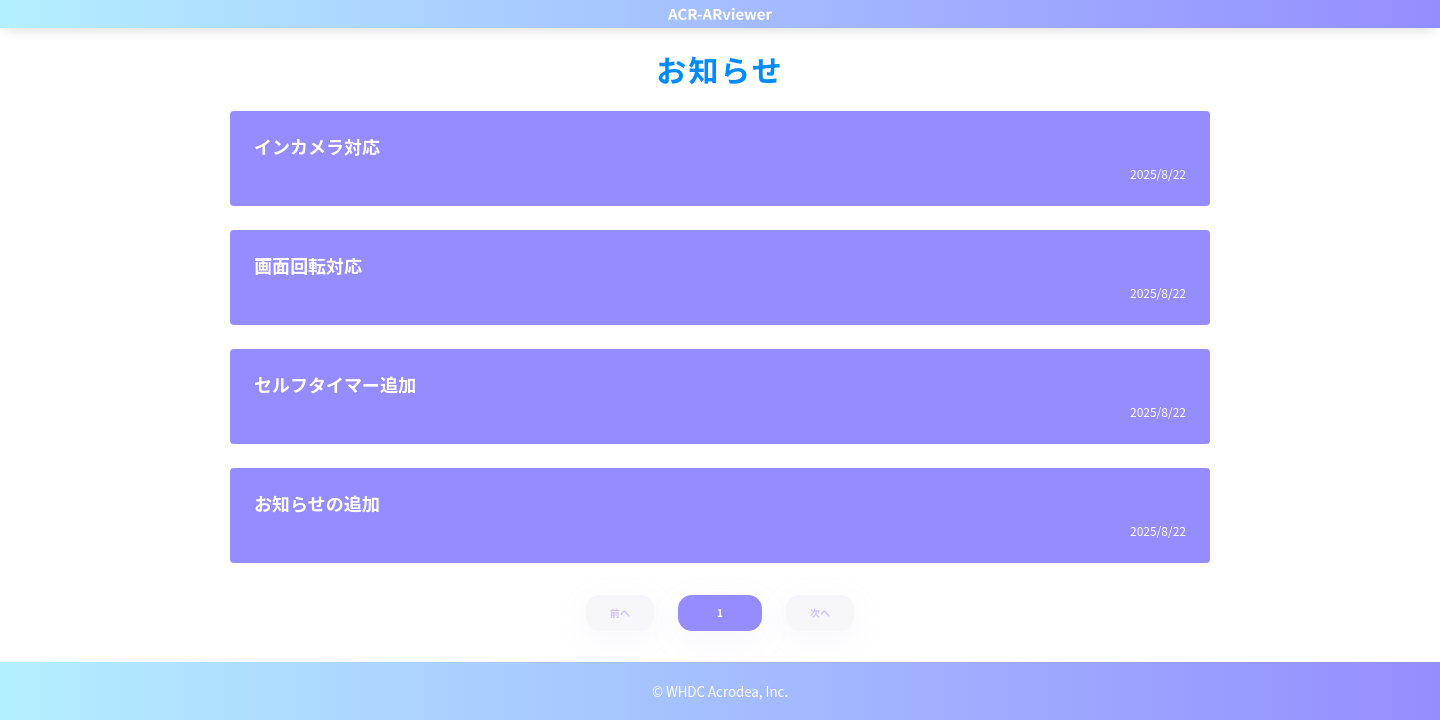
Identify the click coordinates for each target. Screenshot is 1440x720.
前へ (620, 612)
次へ (820, 612)
